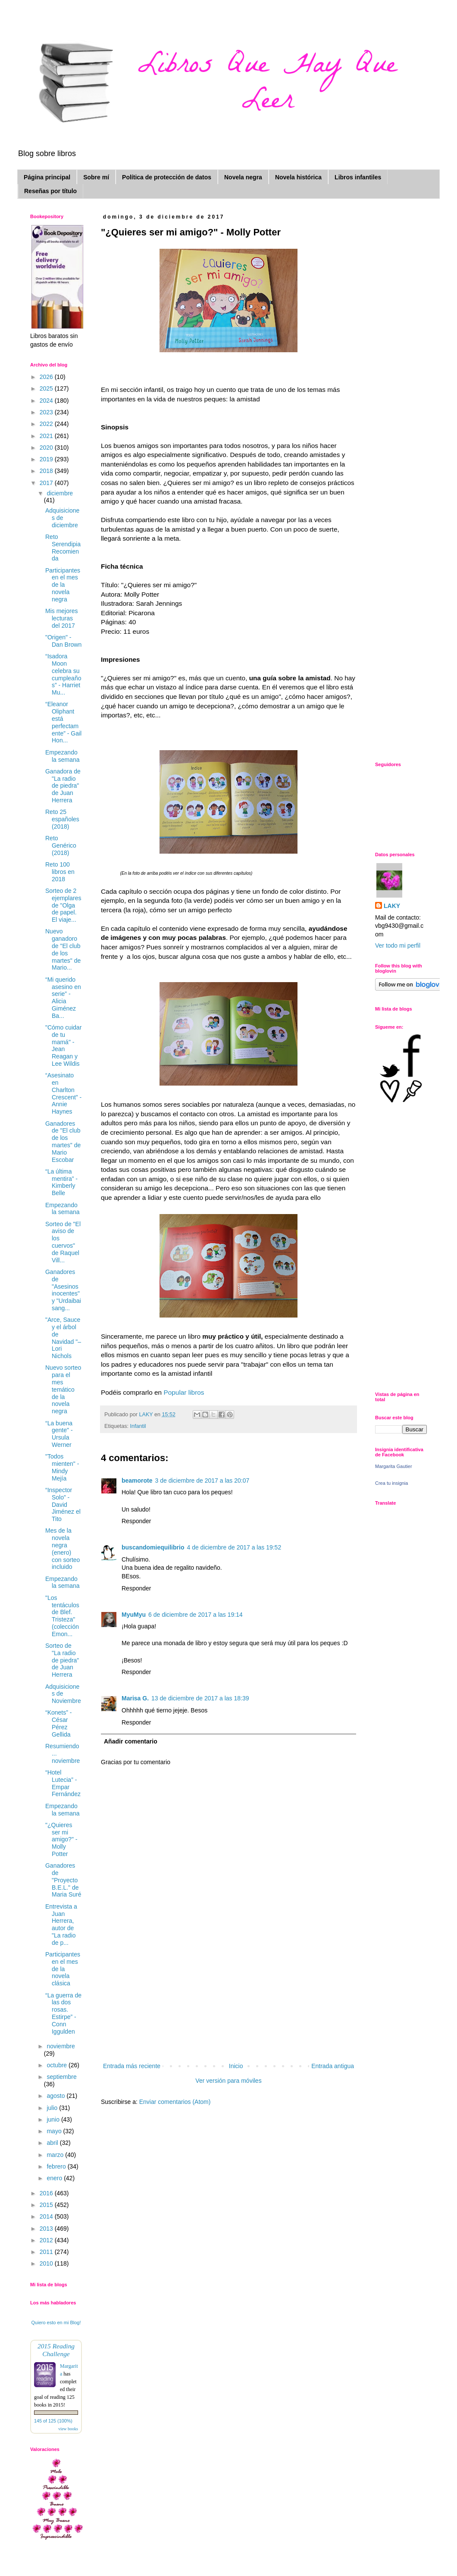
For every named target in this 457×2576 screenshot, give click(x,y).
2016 (47, 2193)
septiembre (61, 2076)
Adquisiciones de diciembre (62, 518)
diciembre (60, 493)
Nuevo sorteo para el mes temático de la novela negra (63, 1389)
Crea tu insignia (391, 1483)
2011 (47, 2251)
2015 (47, 2204)
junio (54, 2119)
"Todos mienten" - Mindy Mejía (62, 1467)
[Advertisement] (229, 2007)
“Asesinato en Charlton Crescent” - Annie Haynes (63, 1093)
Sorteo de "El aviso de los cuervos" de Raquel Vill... (63, 1242)
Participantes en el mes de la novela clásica (62, 1969)
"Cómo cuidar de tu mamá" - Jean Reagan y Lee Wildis (63, 1045)
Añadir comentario (130, 1741)
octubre (58, 2065)
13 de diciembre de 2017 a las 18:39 (200, 1698)
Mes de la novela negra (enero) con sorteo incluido (62, 1548)
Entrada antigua (332, 2066)
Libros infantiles (358, 177)
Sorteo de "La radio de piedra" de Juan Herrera (62, 1660)
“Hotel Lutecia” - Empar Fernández (63, 1783)
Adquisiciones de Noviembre (63, 1694)
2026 (47, 376)
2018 (47, 470)
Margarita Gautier (393, 1466)
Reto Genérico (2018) (60, 845)
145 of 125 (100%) (53, 2420)
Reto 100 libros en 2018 (60, 872)
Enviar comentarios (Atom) (175, 2101)
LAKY (392, 905)
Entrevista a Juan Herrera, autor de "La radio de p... (61, 1924)
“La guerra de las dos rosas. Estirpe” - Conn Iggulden (63, 2013)
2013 (47, 2228)
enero (55, 2178)
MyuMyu (134, 1614)
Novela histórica (298, 177)
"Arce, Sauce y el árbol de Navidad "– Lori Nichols (63, 1337)
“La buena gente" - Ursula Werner (59, 1434)
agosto (56, 2095)
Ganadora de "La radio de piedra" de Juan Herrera (63, 786)
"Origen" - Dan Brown (63, 641)
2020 (47, 447)
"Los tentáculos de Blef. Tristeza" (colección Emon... (62, 1615)
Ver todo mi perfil (397, 945)
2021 (47, 435)
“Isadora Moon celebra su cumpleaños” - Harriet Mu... (63, 674)
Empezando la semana (62, 756)
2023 (47, 412)
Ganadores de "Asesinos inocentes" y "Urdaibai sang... (63, 1289)
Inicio (236, 2066)
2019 (47, 459)
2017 (47, 482)
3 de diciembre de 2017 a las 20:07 (202, 1480)
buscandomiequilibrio (153, 1547)
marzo (56, 2154)
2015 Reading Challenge (56, 2349)
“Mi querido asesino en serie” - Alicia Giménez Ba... (63, 997)
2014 (47, 2216)
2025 (47, 388)
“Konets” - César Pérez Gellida (58, 1723)
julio (53, 2107)
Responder (136, 1521)
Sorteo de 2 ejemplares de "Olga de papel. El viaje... (63, 905)
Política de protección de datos (166, 177)
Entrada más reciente (131, 2066)
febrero (57, 2166)
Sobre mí (96, 177)
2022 (47, 423)
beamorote (137, 1480)
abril (53, 2142)
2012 (47, 2240)
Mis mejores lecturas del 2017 (61, 618)
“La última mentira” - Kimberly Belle (61, 1182)
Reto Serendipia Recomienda (63, 547)
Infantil (138, 1426)
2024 (47, 400)
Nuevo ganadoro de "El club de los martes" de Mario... (63, 949)
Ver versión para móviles (228, 2080)
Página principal (47, 177)
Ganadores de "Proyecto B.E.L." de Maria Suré (63, 1880)
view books (68, 2428)
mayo (55, 2131)
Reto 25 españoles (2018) (62, 819)
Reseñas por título (50, 191)
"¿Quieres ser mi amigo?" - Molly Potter (61, 1839)
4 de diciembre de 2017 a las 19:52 (234, 1547)
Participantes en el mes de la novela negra (62, 585)
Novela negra (243, 177)
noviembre (61, 2046)
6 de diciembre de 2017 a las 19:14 (195, 1614)
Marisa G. (135, 1698)
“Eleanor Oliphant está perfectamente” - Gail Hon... (63, 722)
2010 (47, 2263)
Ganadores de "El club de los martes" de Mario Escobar (63, 1141)
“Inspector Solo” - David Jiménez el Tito (63, 1504)
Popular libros (184, 1392)
